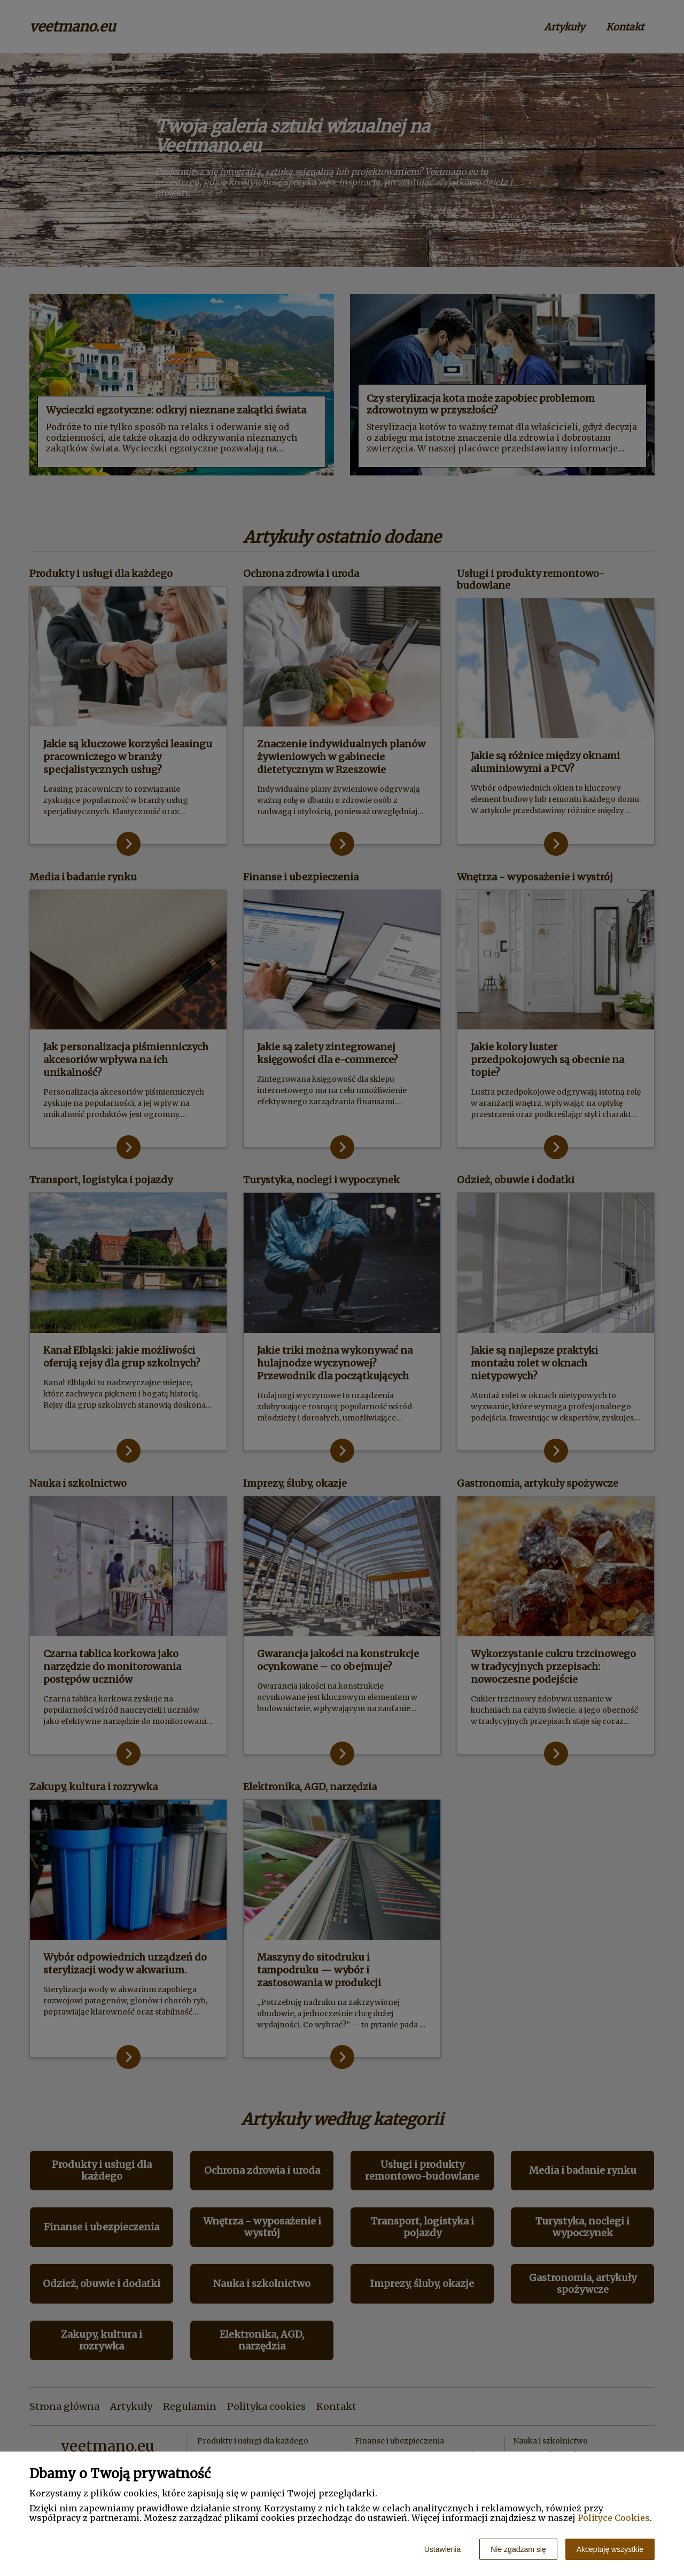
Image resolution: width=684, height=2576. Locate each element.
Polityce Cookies (614, 2517)
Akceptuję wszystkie (610, 2549)
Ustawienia (442, 2549)
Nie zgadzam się (518, 2549)
